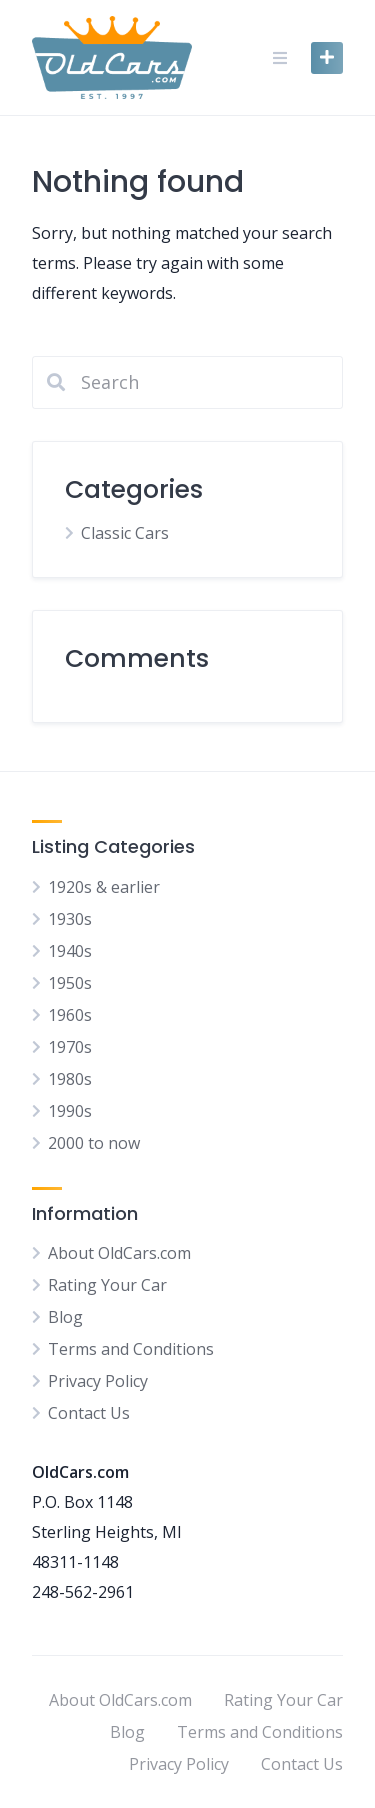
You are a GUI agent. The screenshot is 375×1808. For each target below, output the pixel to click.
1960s (70, 1015)
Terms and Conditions (131, 1349)
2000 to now (94, 1143)
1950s (70, 983)
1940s (70, 951)
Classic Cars (125, 533)
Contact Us (89, 1413)
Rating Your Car (107, 1285)
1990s (70, 1111)
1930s (70, 919)
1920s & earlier (104, 887)
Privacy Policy (98, 1381)
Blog (65, 1317)
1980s (70, 1079)
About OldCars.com (119, 1253)
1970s (70, 1047)
